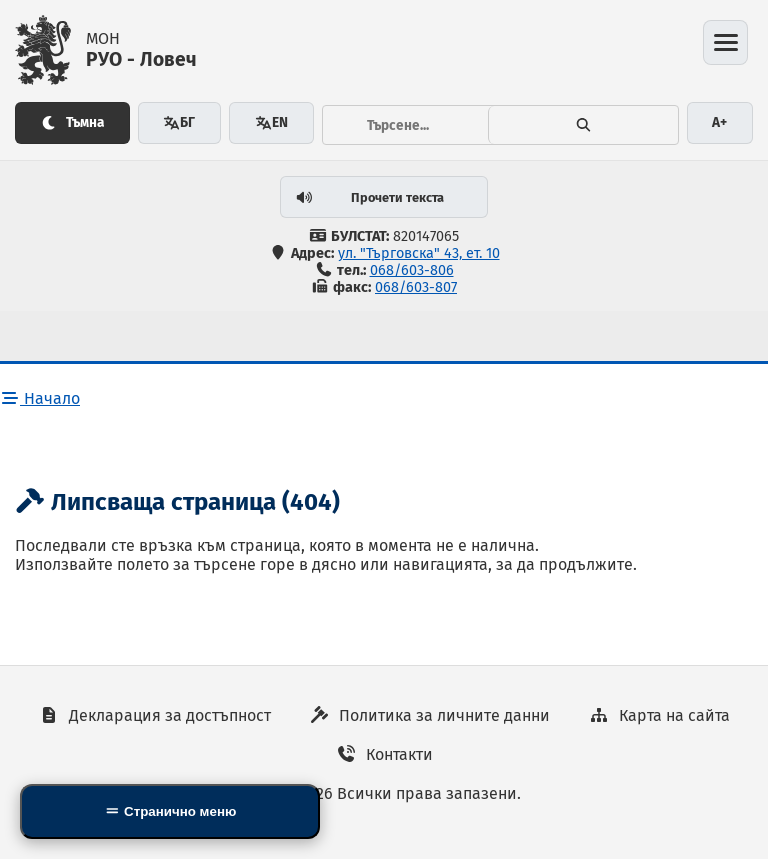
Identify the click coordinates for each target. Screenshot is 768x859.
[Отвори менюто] (725, 42)
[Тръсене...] (406, 125)
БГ (179, 122)
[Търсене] (583, 125)
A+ (719, 122)
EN (271, 122)
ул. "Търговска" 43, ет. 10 (419, 253)
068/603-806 (412, 270)
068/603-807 (416, 287)
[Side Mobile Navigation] (170, 811)
